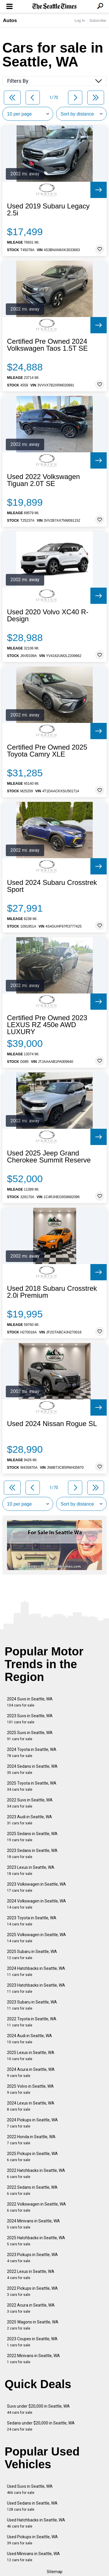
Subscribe (97, 20)
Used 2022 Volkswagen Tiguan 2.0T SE (43, 480)
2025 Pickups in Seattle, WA (32, 2156)
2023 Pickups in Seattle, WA (32, 2257)
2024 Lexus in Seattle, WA (30, 2106)
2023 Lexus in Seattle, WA (30, 1870)
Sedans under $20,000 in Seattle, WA (41, 2426)
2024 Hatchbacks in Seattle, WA (36, 1971)
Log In (79, 20)
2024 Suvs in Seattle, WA (30, 1702)
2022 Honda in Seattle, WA (31, 2139)
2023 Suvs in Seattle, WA (30, 1718)
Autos (10, 20)
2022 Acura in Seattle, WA (31, 2308)
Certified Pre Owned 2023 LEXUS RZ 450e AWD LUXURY (47, 1024)
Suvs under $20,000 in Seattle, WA (38, 2409)
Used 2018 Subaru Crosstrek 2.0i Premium (52, 1292)
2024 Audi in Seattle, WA (29, 2038)
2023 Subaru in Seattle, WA (32, 2005)
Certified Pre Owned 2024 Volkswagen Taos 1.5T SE (47, 345)
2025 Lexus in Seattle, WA (30, 2055)
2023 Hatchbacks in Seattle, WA (36, 1988)
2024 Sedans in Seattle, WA (32, 1769)
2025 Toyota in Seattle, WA (31, 1786)
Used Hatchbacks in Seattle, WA (36, 2523)
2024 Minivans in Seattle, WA (33, 2224)
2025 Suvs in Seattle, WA (30, 1735)
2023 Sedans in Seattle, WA (32, 1853)
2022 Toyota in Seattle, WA (31, 2022)
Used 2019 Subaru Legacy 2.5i (48, 210)
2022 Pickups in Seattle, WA (32, 2291)
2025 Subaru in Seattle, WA (32, 1954)
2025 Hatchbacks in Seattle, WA (36, 2240)
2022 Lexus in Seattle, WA (30, 2274)
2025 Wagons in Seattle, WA (32, 2325)
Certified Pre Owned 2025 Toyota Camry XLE (47, 751)
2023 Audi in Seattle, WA (29, 1819)
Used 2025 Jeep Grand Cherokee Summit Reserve (49, 1157)
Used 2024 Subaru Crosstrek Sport (52, 886)
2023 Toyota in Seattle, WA (31, 1921)
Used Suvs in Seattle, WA (30, 2489)
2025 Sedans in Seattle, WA (32, 1836)
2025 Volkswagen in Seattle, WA (36, 1937)
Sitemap (54, 2571)
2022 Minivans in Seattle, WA (33, 2358)
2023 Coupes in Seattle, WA (32, 2341)
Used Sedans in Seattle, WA (32, 2506)
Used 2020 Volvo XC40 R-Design (47, 615)
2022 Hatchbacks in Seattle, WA (36, 2173)
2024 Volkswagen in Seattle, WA (36, 1904)
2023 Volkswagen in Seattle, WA (36, 1887)
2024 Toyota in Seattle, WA (31, 1752)
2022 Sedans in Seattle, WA (32, 2190)
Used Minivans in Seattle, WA (33, 2556)
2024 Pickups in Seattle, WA (32, 2123)
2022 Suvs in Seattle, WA (30, 1803)
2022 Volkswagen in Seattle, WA (36, 2207)
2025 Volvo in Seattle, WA (30, 2089)
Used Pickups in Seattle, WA (32, 2539)
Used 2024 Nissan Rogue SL (52, 1423)
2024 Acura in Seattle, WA (31, 2072)
